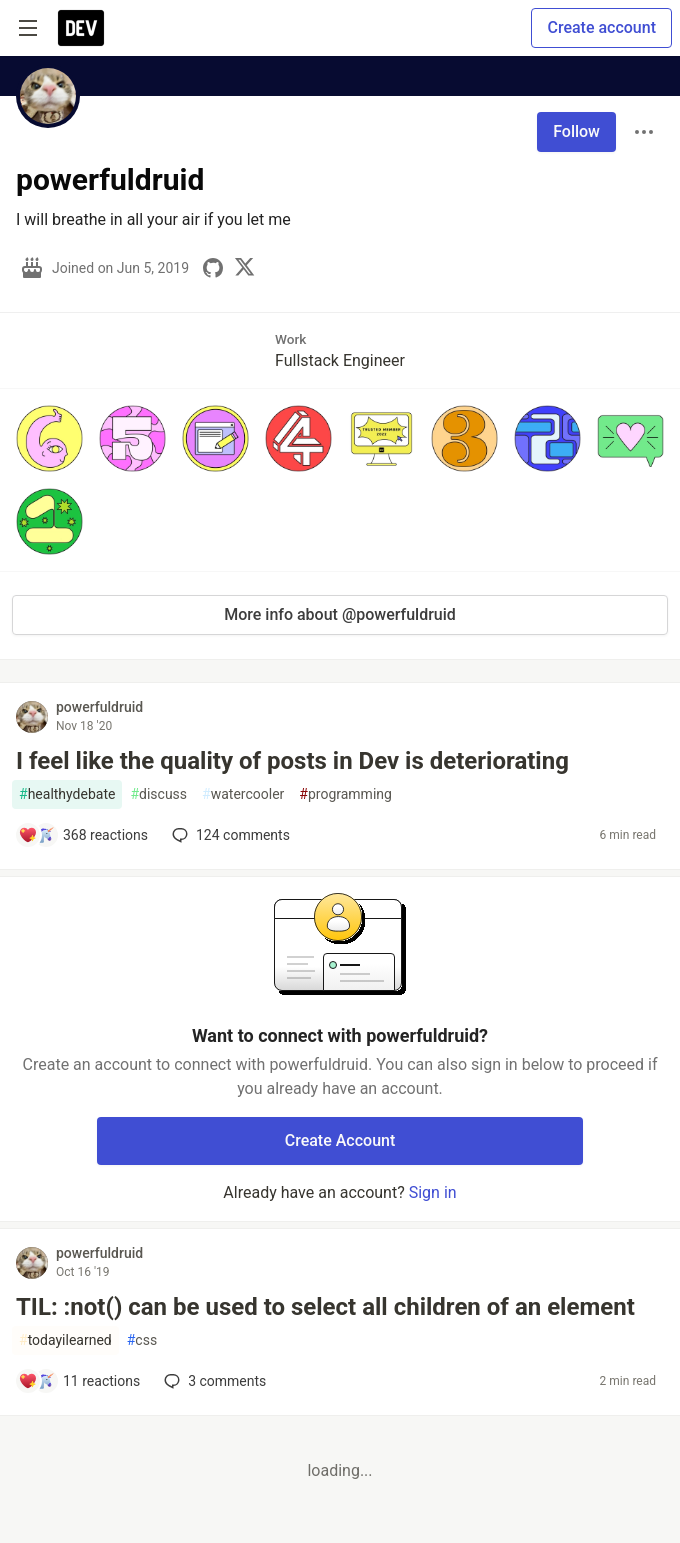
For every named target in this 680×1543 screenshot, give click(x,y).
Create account (601, 27)
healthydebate (67, 794)
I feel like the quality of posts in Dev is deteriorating (292, 761)
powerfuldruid (99, 707)
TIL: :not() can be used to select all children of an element (325, 1307)
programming (345, 794)
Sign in (433, 1192)
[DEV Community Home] (81, 28)
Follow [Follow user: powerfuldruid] (576, 131)
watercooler (243, 794)
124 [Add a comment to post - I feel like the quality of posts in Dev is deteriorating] (229, 835)
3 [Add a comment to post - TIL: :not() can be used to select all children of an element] (213, 1381)
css (142, 1340)
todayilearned (65, 1340)
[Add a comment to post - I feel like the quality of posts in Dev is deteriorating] (83, 835)
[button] (49, 438)
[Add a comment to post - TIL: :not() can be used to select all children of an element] (79, 1381)
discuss (158, 794)
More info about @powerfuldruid (340, 614)
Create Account (340, 1140)
